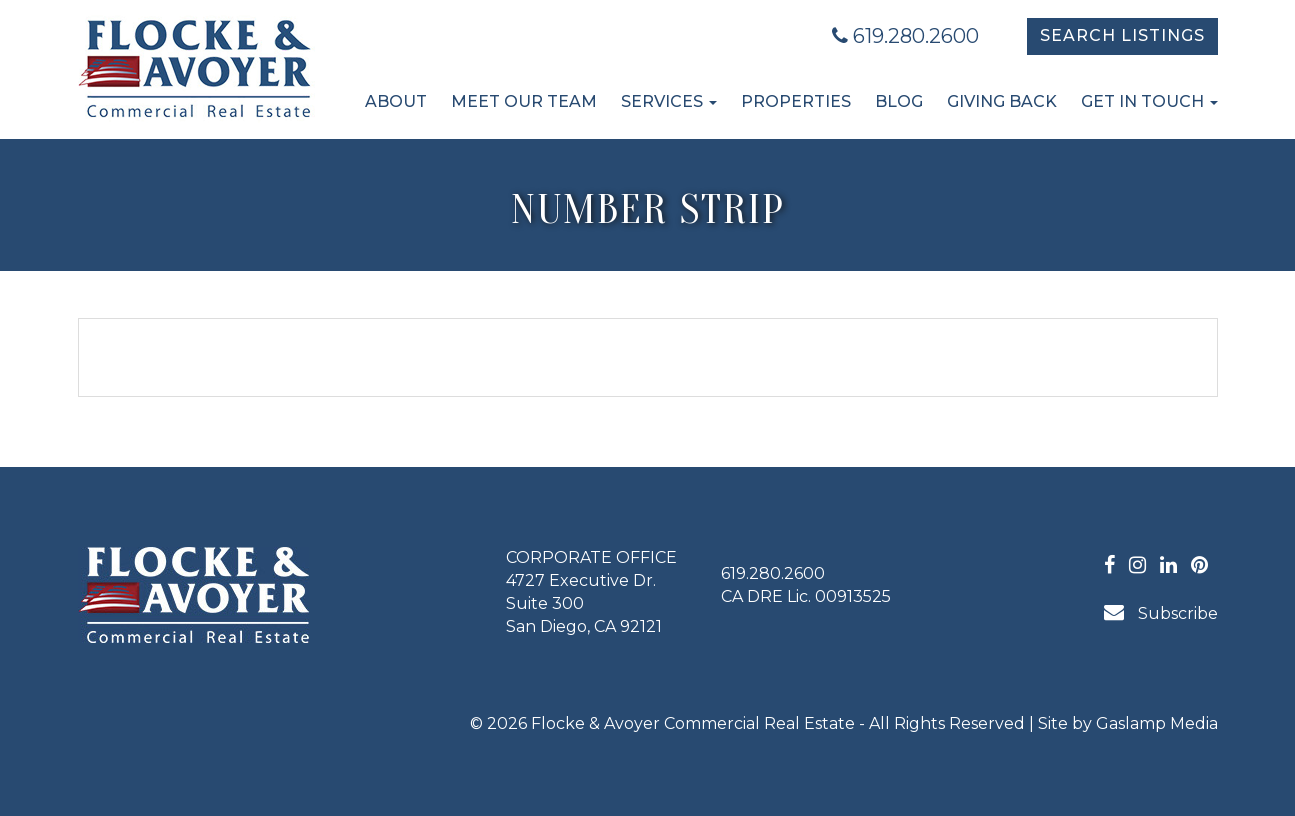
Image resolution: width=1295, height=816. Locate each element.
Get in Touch (1149, 101)
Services (669, 101)
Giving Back (1002, 101)
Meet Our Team (524, 101)
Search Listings (1122, 35)
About (396, 101)
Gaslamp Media (1157, 723)
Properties (796, 101)
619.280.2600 (905, 36)
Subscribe (1161, 612)
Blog (899, 101)
